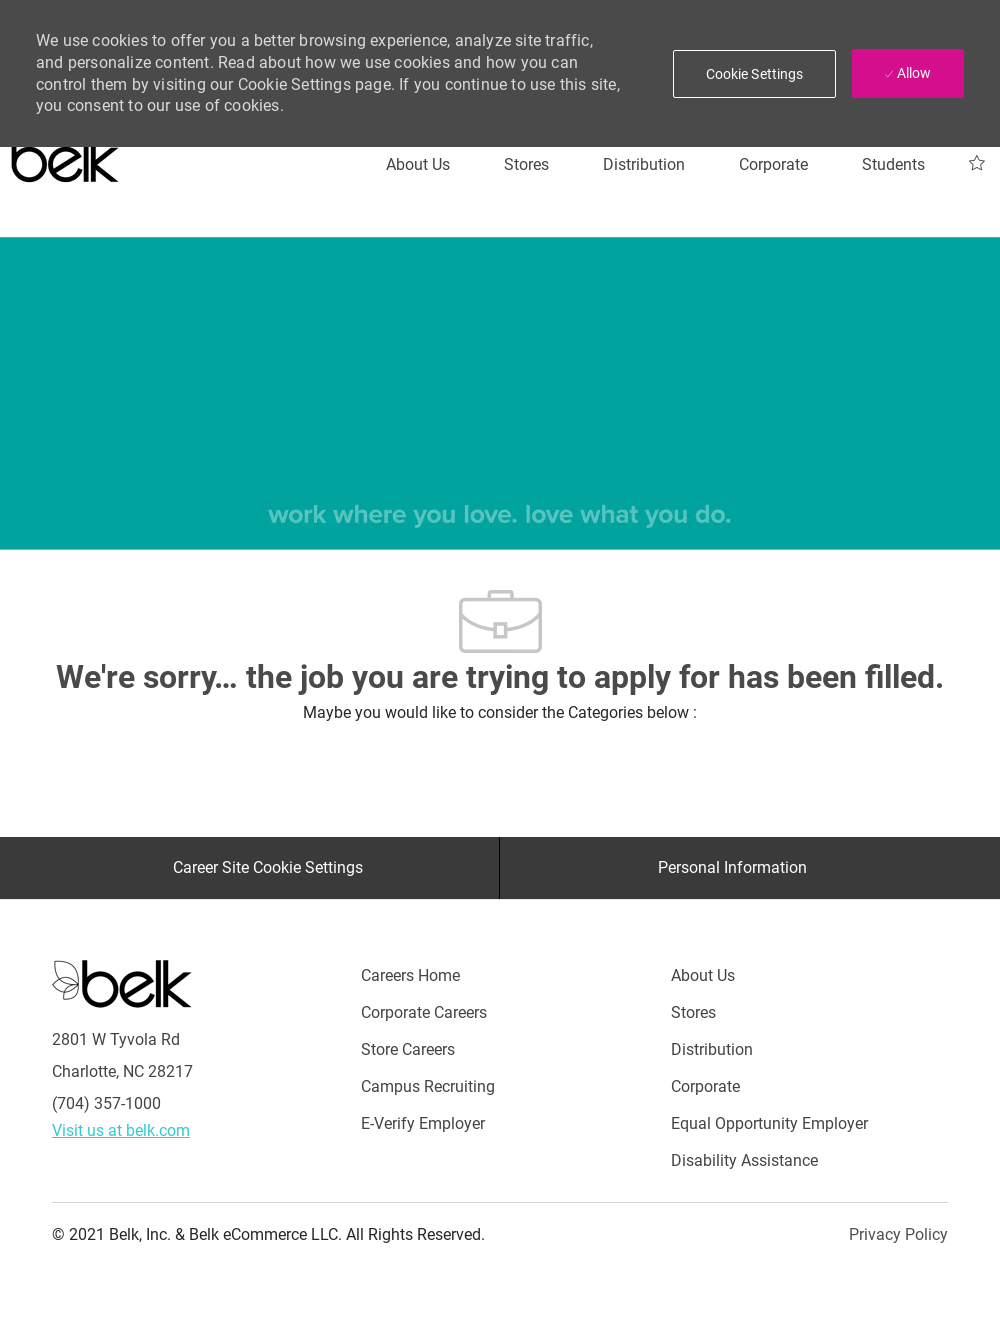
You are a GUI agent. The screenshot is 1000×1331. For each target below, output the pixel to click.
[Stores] (526, 165)
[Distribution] (644, 165)
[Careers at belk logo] (65, 155)
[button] (755, 74)
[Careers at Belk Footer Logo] (122, 983)
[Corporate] (773, 165)
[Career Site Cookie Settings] (268, 868)
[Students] (893, 165)
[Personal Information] (732, 868)
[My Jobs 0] (977, 163)
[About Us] (418, 165)
